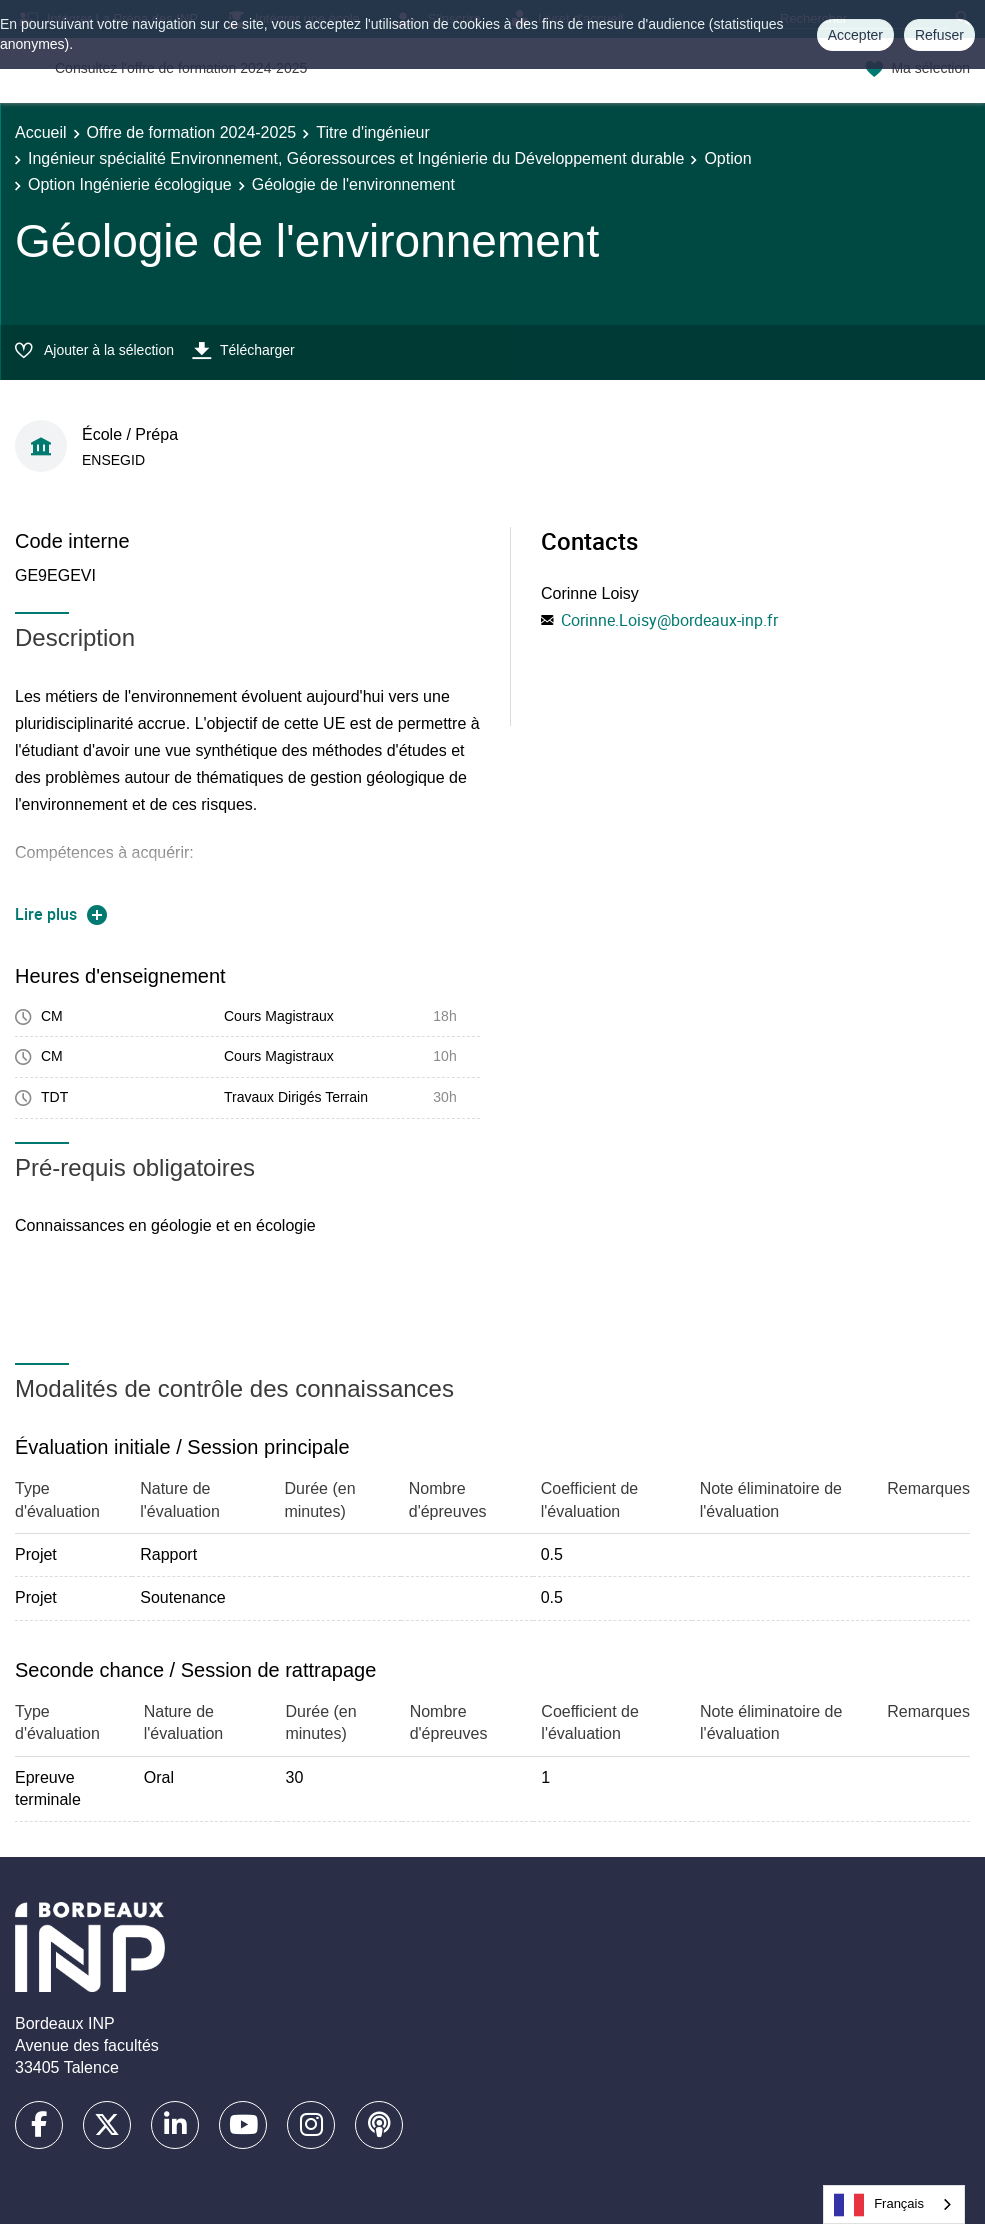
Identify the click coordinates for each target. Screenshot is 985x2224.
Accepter (855, 35)
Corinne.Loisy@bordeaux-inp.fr (669, 620)
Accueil (41, 132)
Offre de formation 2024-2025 (192, 132)
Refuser (939, 35)
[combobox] (894, 2204)
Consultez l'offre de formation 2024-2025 (181, 68)
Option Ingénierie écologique (130, 184)
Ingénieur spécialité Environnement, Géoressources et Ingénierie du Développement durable (356, 158)
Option (727, 158)
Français (879, 2205)
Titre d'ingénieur (373, 132)
